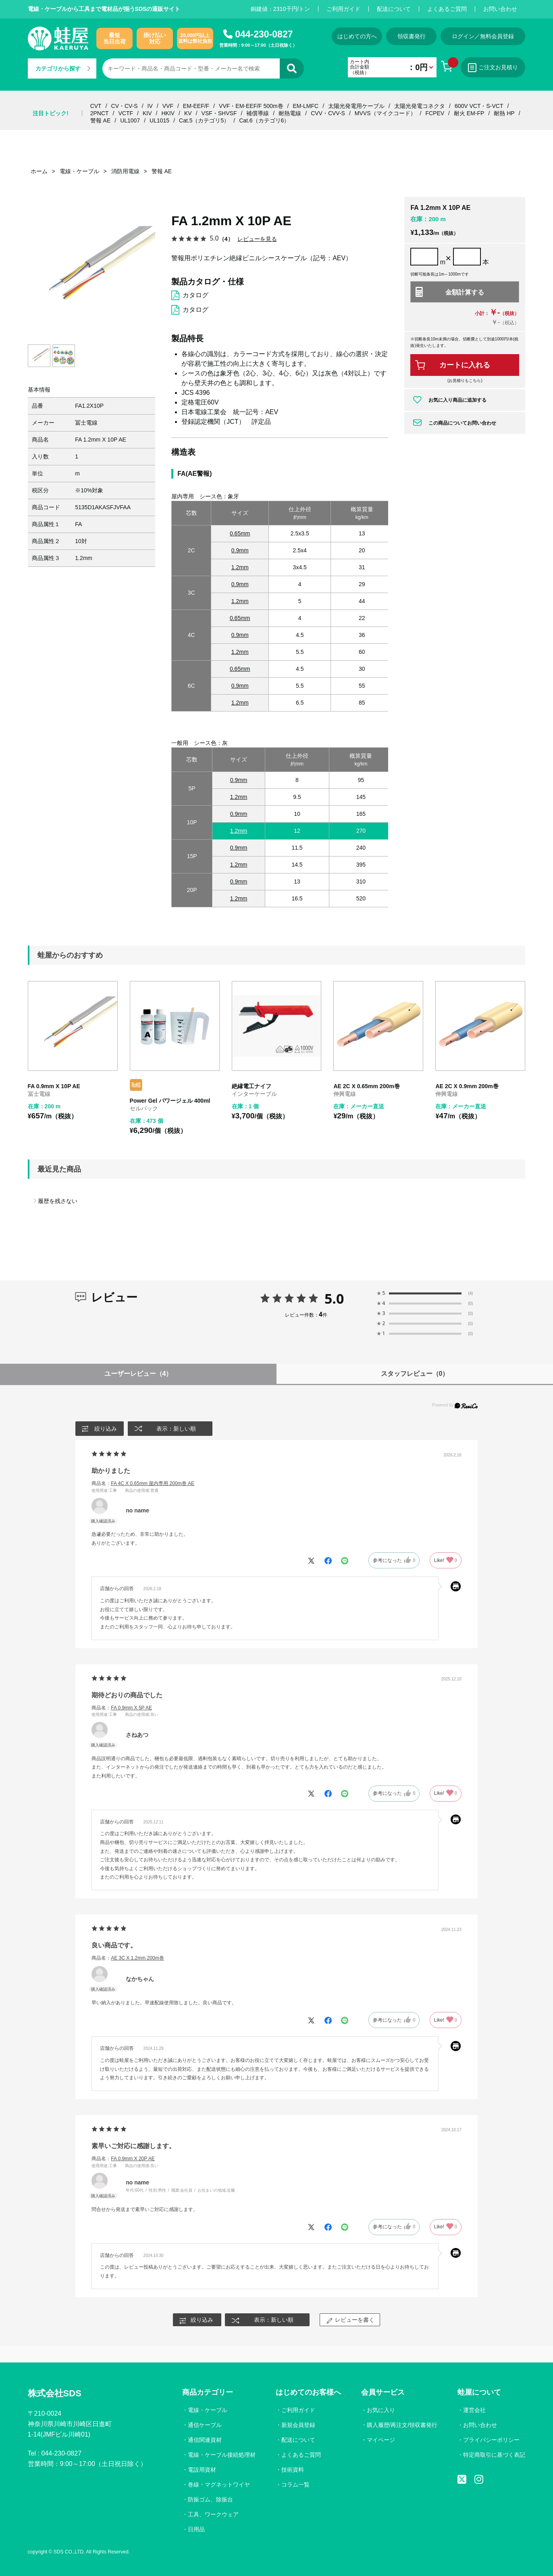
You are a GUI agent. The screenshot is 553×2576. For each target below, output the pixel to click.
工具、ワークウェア (213, 2514)
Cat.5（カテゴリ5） (204, 120)
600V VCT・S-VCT (479, 106)
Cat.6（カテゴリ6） (264, 120)
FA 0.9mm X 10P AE (54, 1086)
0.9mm (240, 550)
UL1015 (159, 120)
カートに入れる (464, 365)
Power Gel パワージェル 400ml (170, 1100)
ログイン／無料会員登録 (483, 36)
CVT (96, 106)
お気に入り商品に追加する (457, 400)
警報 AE (100, 120)
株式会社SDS (54, 2393)
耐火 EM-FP (469, 113)
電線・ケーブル (207, 2410)
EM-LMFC (305, 106)
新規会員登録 (298, 2425)
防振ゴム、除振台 (210, 2499)
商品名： (142, 1483)
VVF (167, 106)
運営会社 (474, 2410)
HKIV (168, 113)
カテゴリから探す (62, 68)
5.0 (334, 1298)
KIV (147, 113)
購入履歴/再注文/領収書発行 (402, 2425)
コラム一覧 (295, 2484)
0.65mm (240, 533)
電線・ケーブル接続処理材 (222, 2455)
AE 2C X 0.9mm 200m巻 (466, 1086)
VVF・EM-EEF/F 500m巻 (251, 106)
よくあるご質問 (447, 9)
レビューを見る (257, 239)
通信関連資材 (205, 2440)
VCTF (125, 113)
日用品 (196, 2529)
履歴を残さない (57, 1201)
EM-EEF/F (196, 106)
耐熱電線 (290, 113)
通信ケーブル (205, 2425)
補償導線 (257, 113)
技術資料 (292, 2469)
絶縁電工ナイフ (251, 1086)
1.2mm (240, 567)
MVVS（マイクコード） (385, 113)
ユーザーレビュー (138, 1373)
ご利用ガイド (343, 9)
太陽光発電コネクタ (419, 106)
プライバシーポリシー (491, 2440)
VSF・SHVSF (219, 113)
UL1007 (130, 120)
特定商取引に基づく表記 (494, 2455)
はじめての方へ (357, 36)
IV (150, 106)
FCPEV (434, 113)
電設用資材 (202, 2469)
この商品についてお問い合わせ (462, 423)
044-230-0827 (264, 34)
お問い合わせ (500, 9)
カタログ (195, 295)
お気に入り (381, 2410)
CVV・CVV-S (328, 113)
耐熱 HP (504, 113)
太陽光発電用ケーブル (356, 106)
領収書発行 (411, 36)
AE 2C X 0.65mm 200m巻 (366, 1086)
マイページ (381, 2440)
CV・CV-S (124, 106)
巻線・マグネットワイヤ (219, 2484)
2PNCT (99, 113)
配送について (394, 9)
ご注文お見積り (493, 67)
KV (188, 113)
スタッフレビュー (415, 1373)
